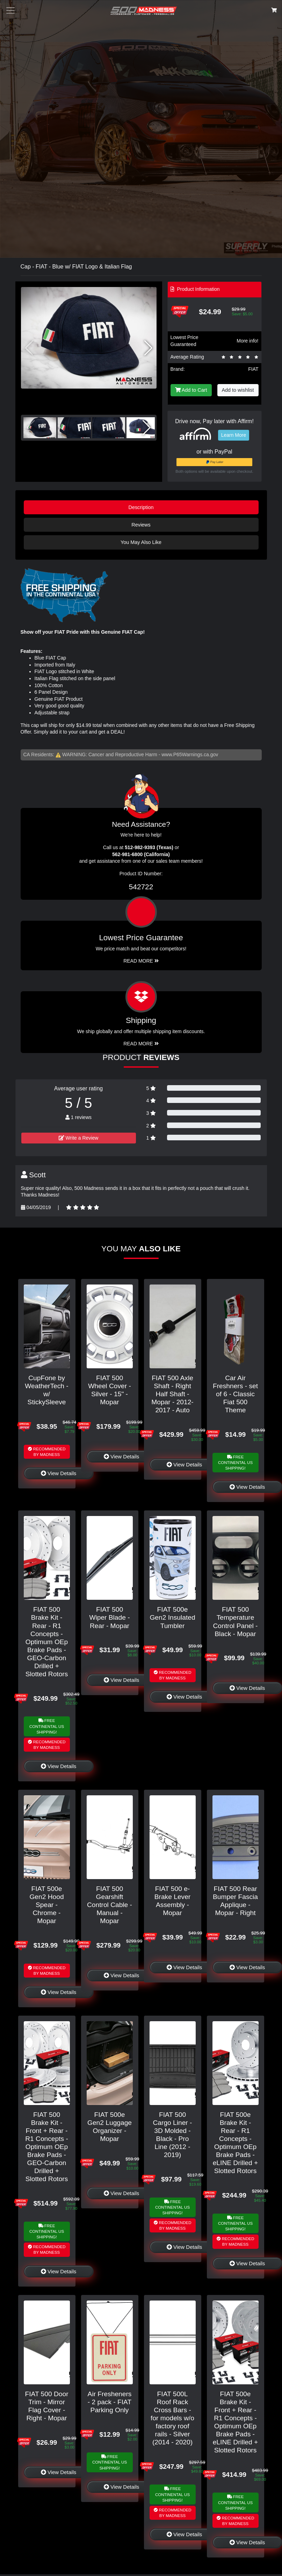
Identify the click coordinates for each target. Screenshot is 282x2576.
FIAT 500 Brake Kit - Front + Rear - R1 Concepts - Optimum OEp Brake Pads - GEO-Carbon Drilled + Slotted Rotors (46, 2147)
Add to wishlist (238, 390)
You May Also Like (141, 542)
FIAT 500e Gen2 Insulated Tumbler (172, 1617)
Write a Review (79, 1138)
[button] (148, 348)
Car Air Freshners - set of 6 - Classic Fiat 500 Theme (235, 1394)
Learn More (233, 435)
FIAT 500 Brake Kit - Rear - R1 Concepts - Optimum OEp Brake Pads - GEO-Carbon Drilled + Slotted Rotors (47, 1641)
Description (141, 507)
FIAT (253, 369)
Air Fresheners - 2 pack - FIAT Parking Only (110, 2402)
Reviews (140, 525)
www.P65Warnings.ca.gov (189, 754)
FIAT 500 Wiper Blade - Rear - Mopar (109, 1617)
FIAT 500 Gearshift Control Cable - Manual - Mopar (109, 1904)
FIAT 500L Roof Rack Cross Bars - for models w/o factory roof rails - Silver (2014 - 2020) (172, 2418)
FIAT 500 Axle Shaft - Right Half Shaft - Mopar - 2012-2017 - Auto (172, 1394)
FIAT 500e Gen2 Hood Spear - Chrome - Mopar (46, 1904)
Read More (141, 961)
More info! (247, 341)
